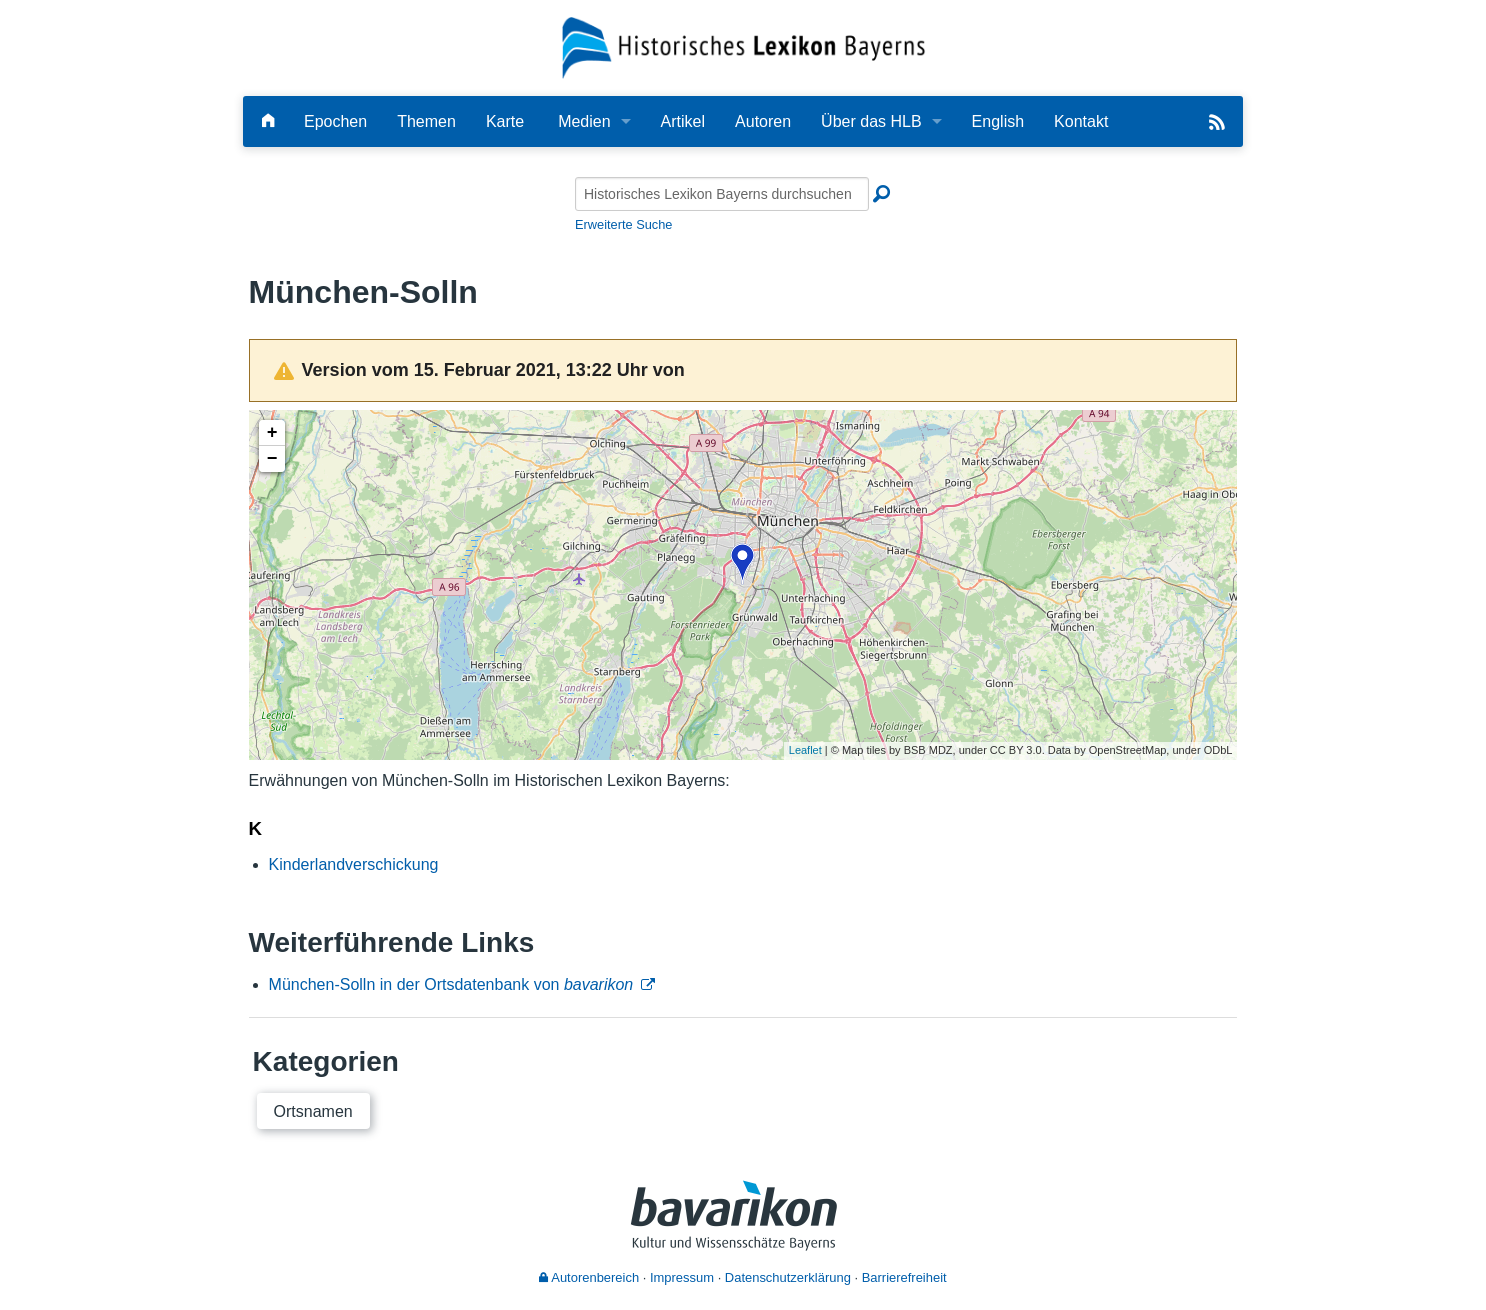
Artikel (683, 121)
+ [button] (272, 433)
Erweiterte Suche (623, 224)
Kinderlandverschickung (354, 864)
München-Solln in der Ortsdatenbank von (451, 984)
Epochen (335, 121)
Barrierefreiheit (904, 1277)
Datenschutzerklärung (788, 1277)
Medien (584, 121)
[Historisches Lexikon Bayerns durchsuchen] (722, 194)
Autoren (763, 121)
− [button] (272, 459)
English (998, 121)
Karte (505, 121)
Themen (426, 121)
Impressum (682, 1277)
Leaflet (805, 750)
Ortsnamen (313, 1111)
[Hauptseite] (268, 121)
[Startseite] (743, 46)
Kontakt (1081, 121)
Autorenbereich (589, 1277)
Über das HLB (871, 121)
